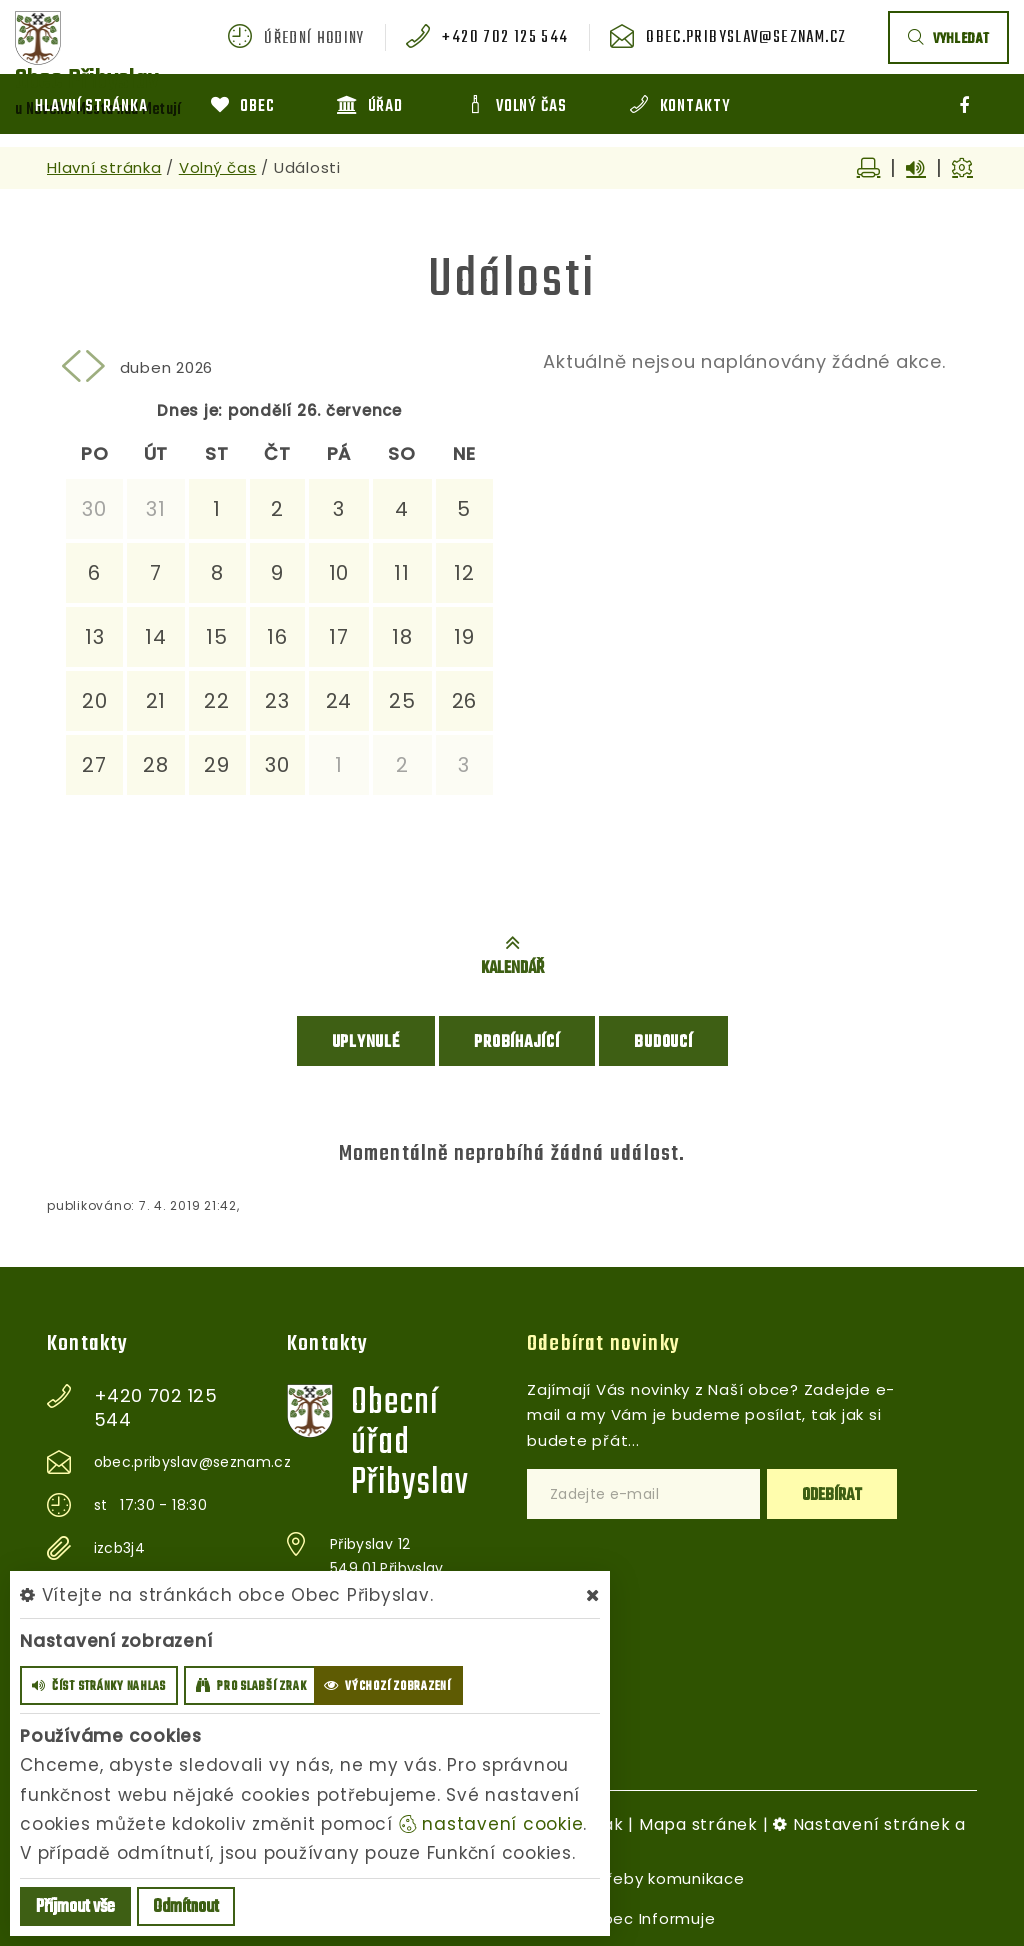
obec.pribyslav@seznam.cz (750, 39)
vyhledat (948, 39)
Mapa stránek (698, 1822)
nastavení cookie (491, 1824)
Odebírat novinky (603, 1342)
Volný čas (218, 167)
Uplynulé (366, 1041)
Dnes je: (190, 410)
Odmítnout (186, 1907)
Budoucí (663, 1041)
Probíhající (516, 1041)
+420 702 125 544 (515, 39)
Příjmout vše (75, 1907)
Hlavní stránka (104, 167)
